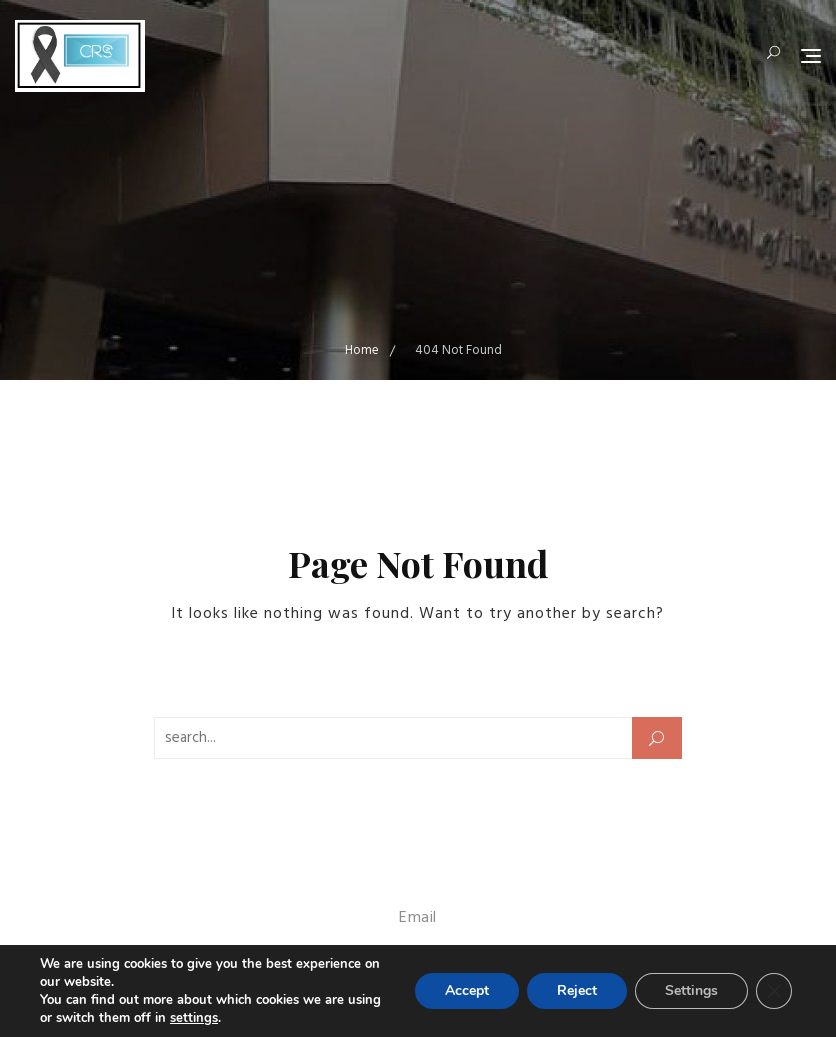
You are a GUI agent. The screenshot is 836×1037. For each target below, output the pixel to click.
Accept (467, 990)
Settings (691, 990)
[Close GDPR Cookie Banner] (774, 991)
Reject (577, 990)
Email (418, 918)
